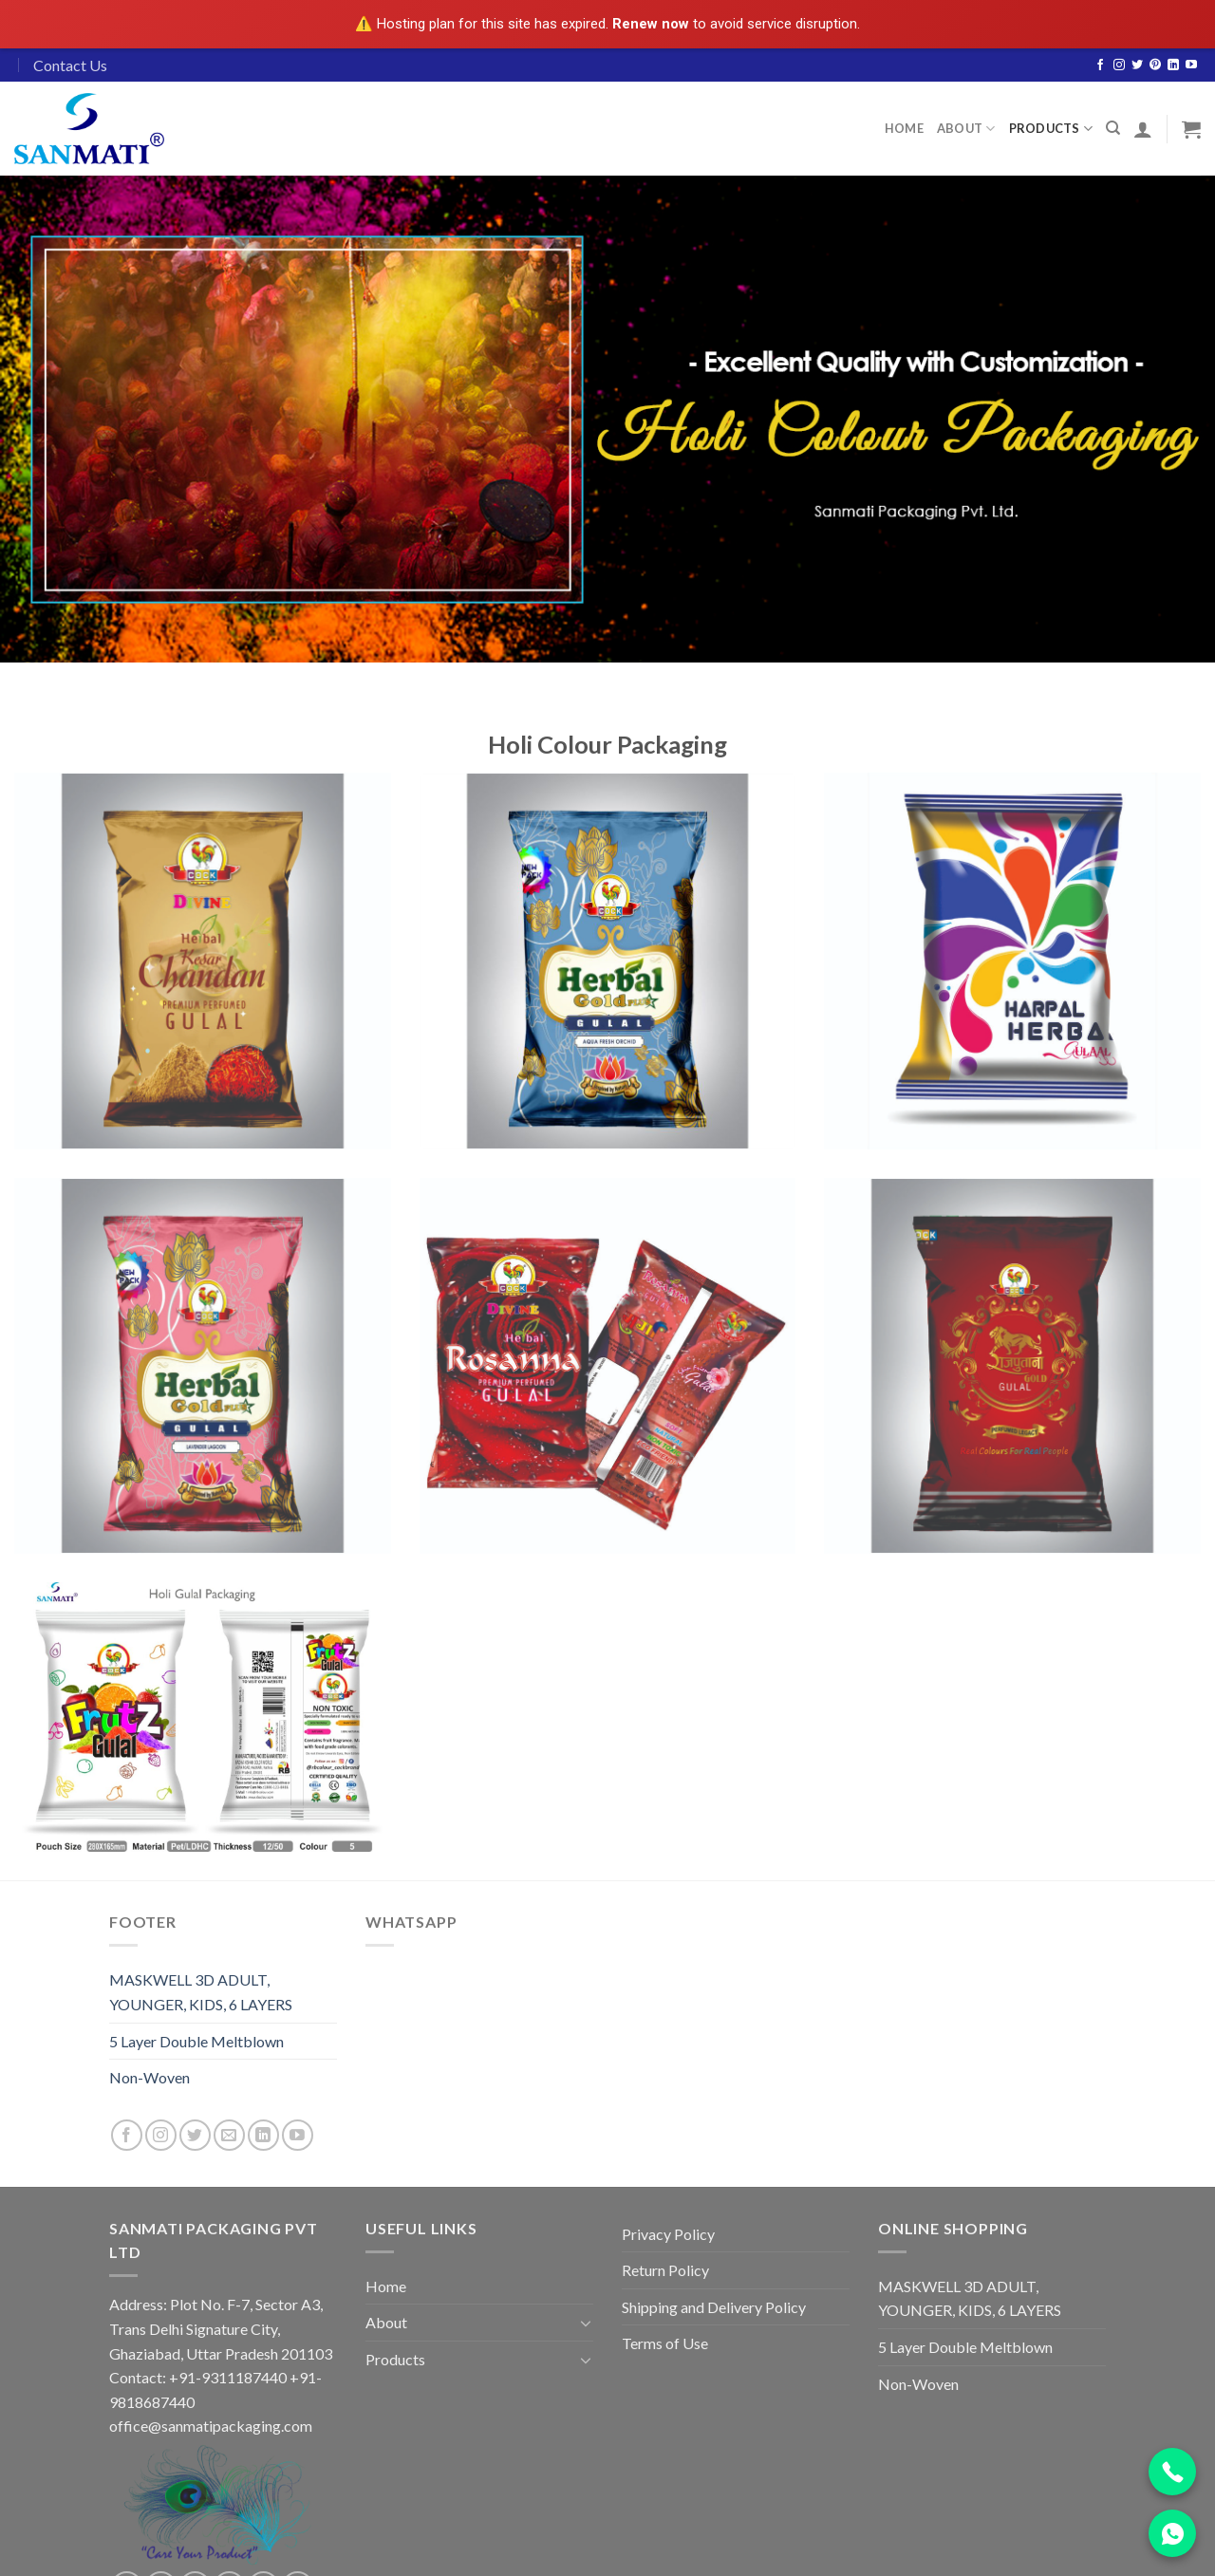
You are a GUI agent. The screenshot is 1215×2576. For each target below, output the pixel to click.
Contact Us (70, 65)
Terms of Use (665, 2343)
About (966, 129)
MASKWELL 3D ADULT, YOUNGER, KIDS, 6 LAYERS (200, 1991)
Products (1051, 129)
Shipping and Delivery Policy (714, 2307)
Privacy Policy (668, 2234)
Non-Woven (149, 2077)
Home (904, 128)
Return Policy (665, 2270)
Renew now (650, 23)
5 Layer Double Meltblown (196, 2041)
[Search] (1113, 128)
